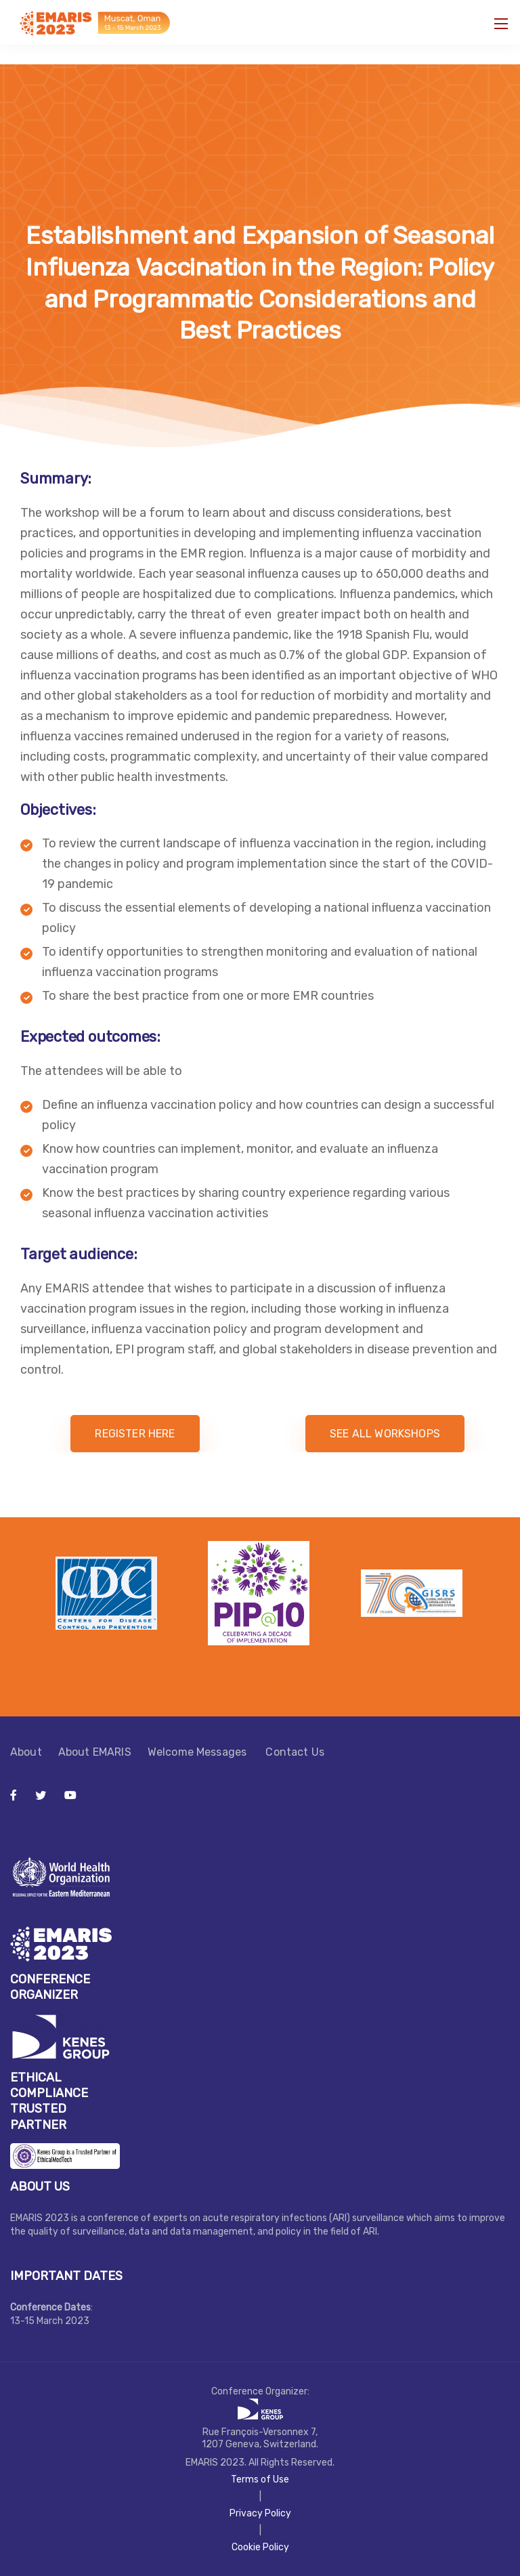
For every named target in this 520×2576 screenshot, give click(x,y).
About (26, 1752)
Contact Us (294, 1752)
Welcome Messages (199, 1752)
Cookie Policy (260, 2547)
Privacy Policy (260, 2513)
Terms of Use (260, 2479)
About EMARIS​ (94, 1752)
